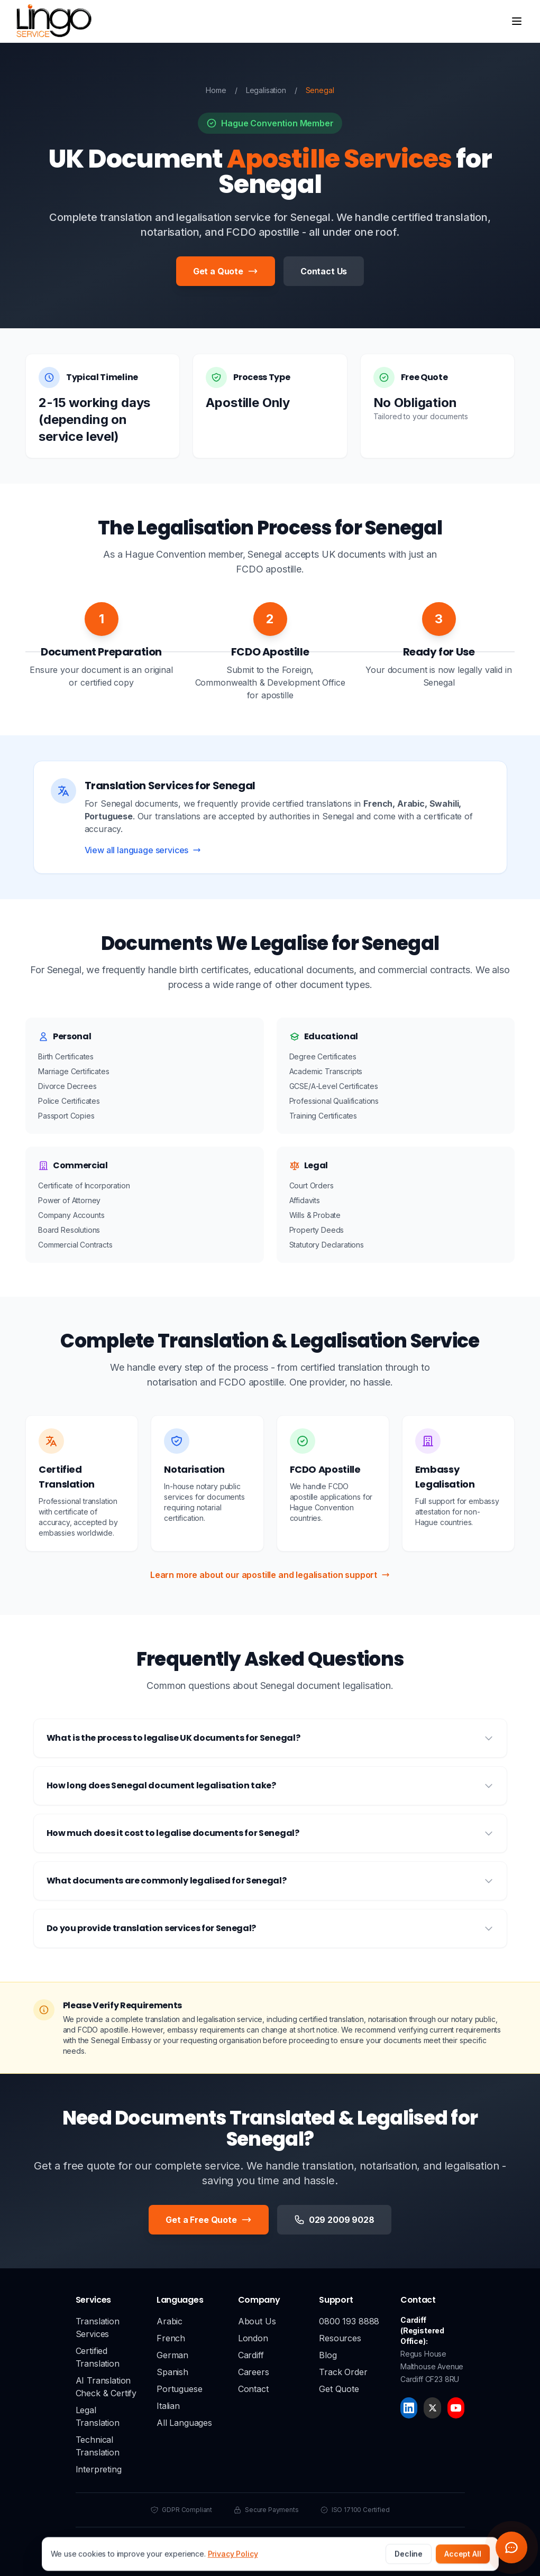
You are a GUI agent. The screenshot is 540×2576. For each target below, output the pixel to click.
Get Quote (339, 2389)
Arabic (169, 2321)
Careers (253, 2372)
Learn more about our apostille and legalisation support (270, 1574)
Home (216, 90)
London (253, 2338)
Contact (253, 2389)
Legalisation (266, 90)
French (171, 2338)
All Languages (184, 2422)
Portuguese (179, 2389)
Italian (168, 2405)
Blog (327, 2355)
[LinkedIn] (409, 2407)
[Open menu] (516, 21)
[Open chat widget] (511, 2547)
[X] (432, 2407)
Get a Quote (225, 271)
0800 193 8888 (349, 2321)
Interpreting (99, 2469)
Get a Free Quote (208, 2219)
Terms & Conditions (312, 2545)
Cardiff (251, 2355)
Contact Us (323, 271)
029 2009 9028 (334, 2219)
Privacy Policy (248, 2545)
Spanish (172, 2372)
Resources (340, 2338)
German (172, 2355)
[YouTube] (456, 2407)
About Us (257, 2321)
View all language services (143, 850)
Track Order (343, 2372)
